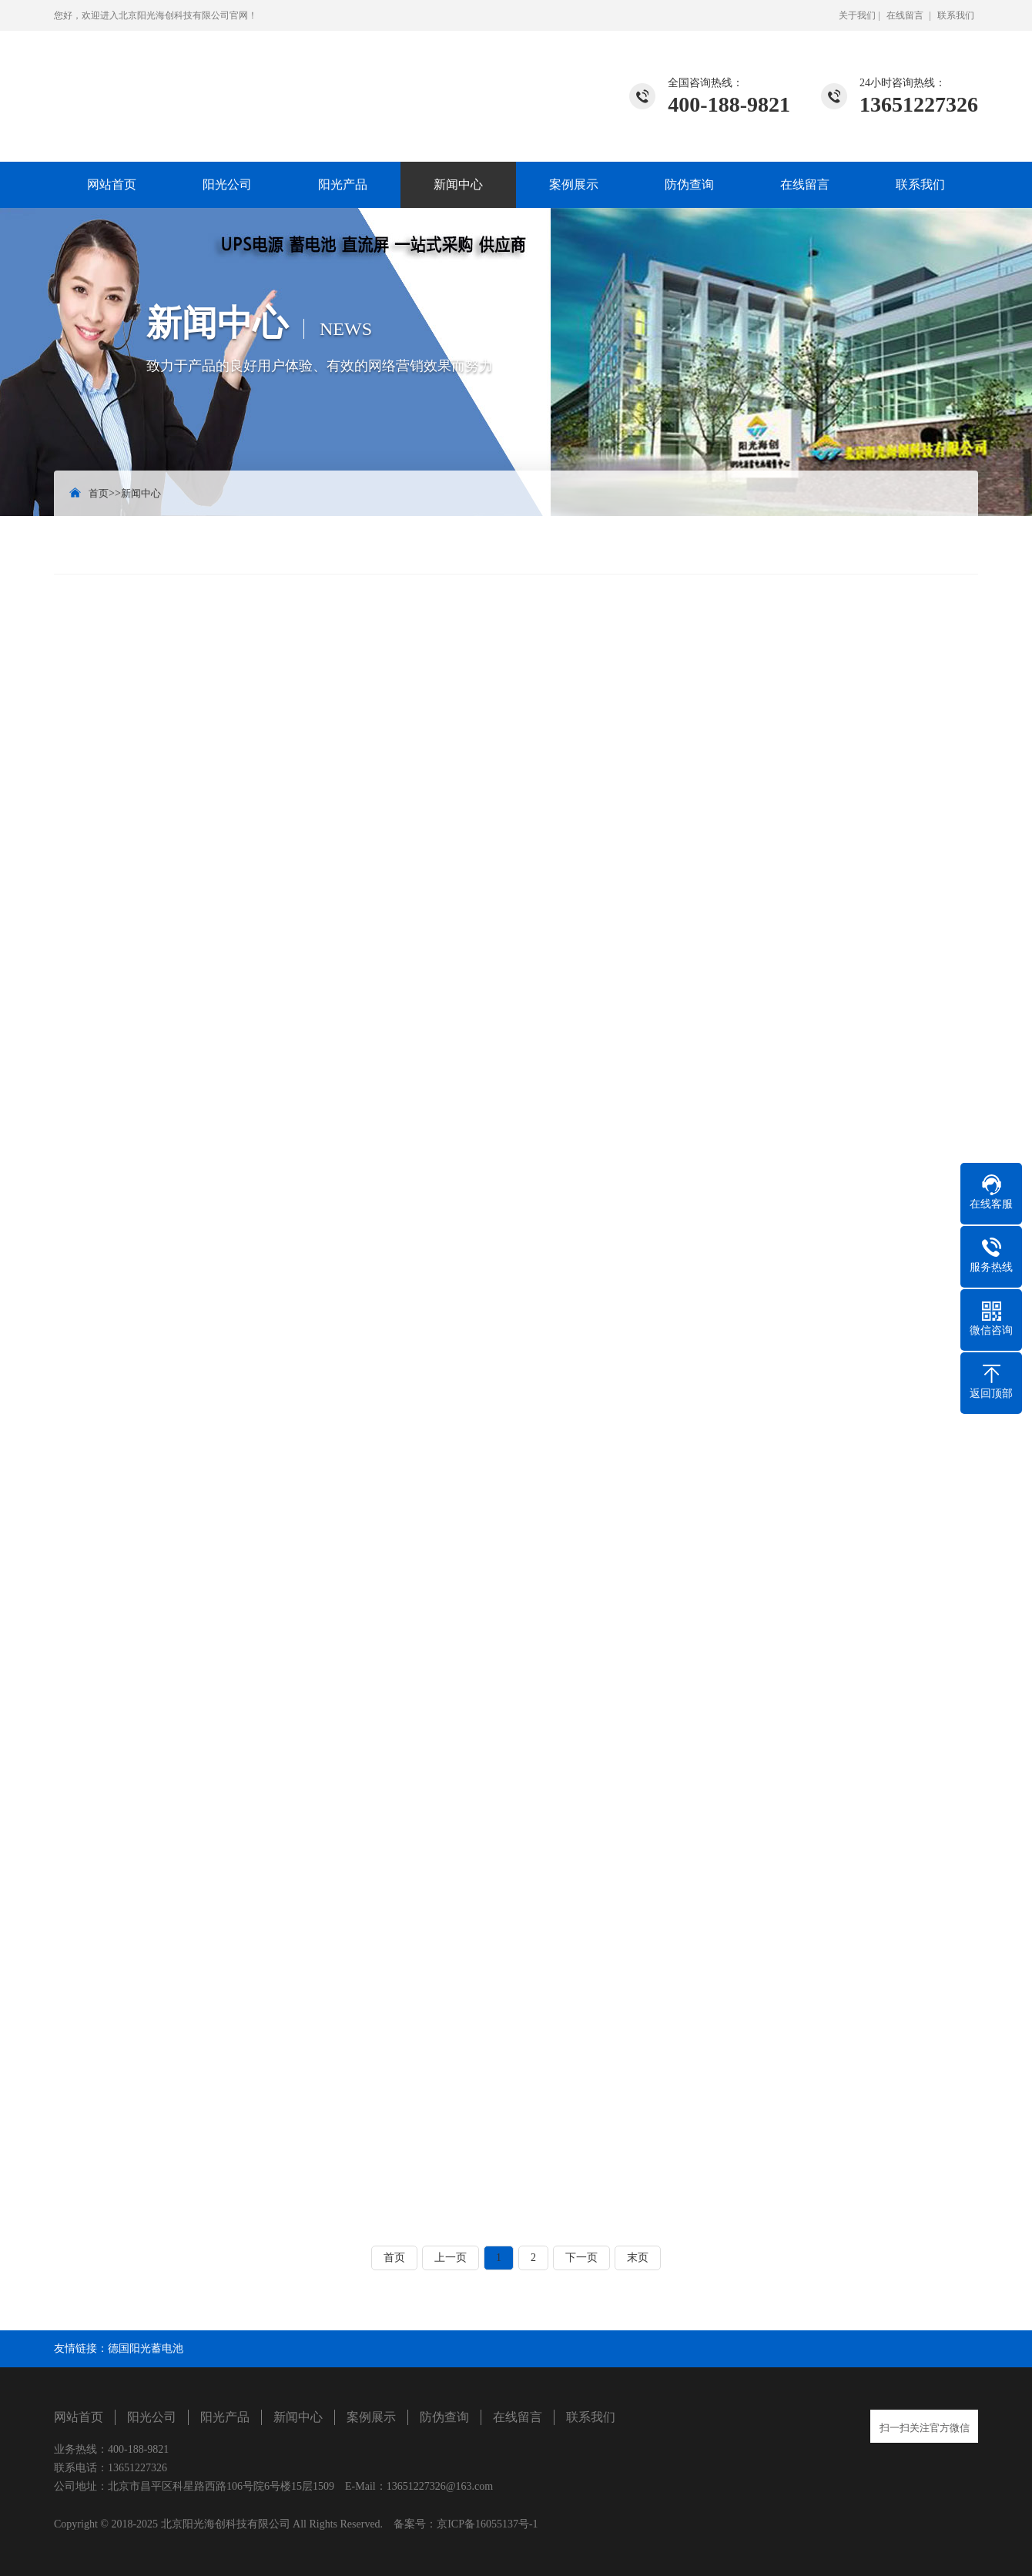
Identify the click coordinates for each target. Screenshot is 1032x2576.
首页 (99, 493)
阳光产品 (342, 184)
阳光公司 (227, 184)
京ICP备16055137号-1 (487, 2524)
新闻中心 (458, 184)
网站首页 (111, 184)
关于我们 (857, 15)
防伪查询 (689, 184)
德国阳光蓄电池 (145, 2348)
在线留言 (904, 15)
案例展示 (573, 184)
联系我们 (955, 15)
